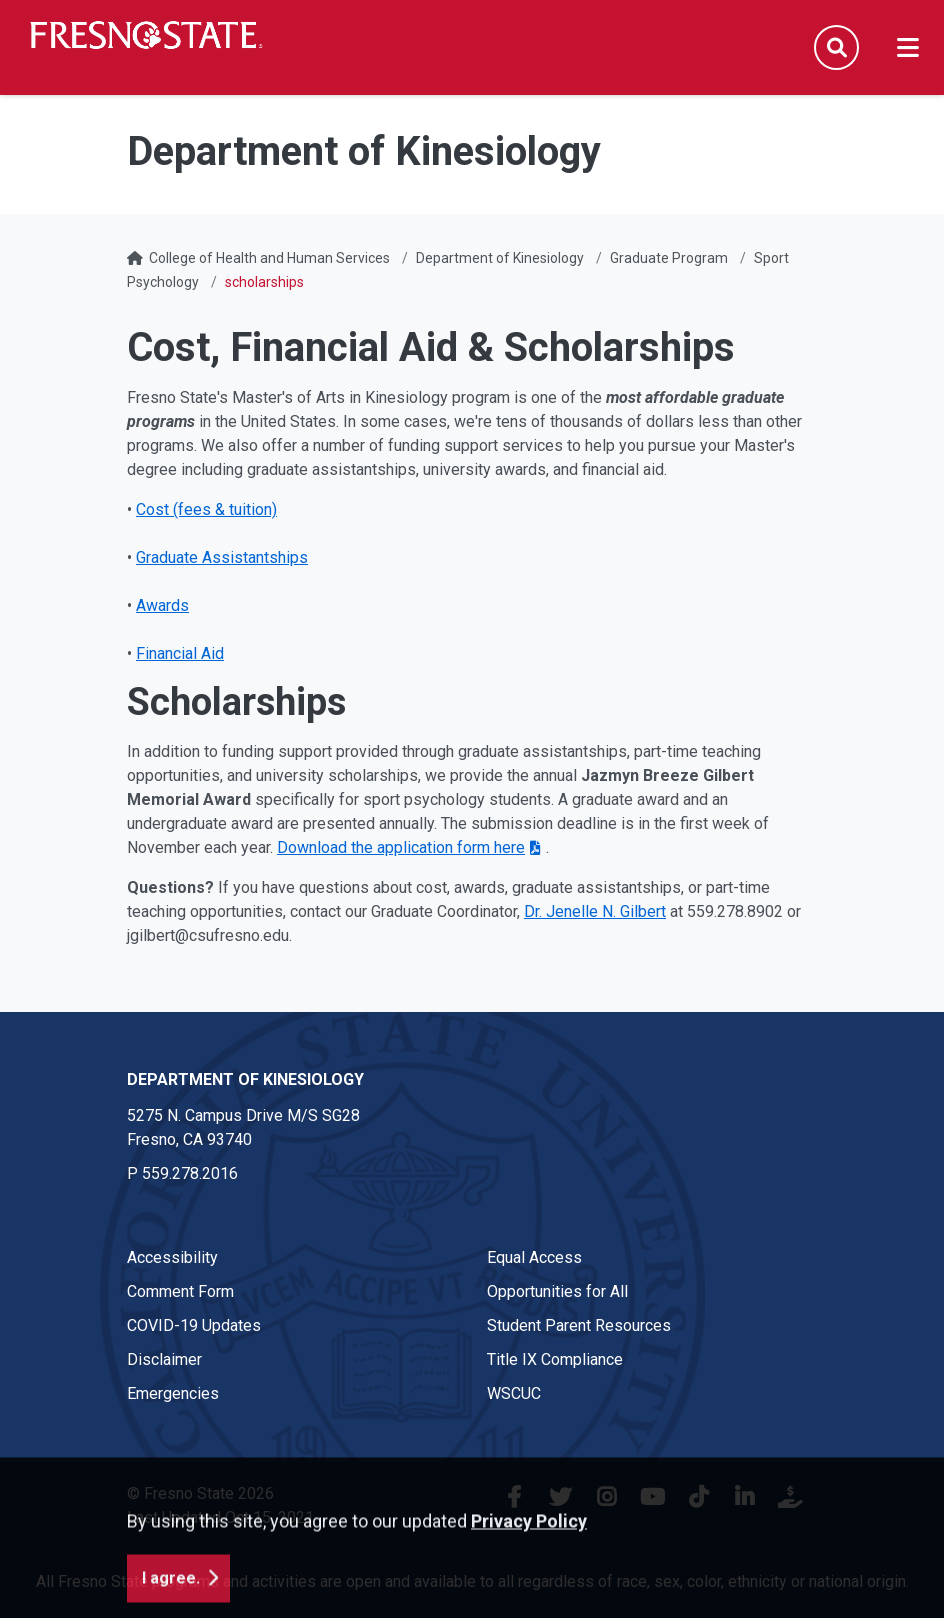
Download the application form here (401, 847)
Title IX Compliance (555, 1359)
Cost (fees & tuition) (206, 509)
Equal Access (534, 1257)
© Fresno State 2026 (200, 1493)
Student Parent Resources (579, 1325)
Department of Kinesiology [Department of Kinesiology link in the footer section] (245, 1079)
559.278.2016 (190, 1173)
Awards (162, 605)
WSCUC (514, 1393)
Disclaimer (164, 1359)
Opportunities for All (557, 1291)
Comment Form (180, 1291)
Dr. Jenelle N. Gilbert (595, 911)
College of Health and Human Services (269, 258)
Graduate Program (669, 258)
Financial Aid (180, 653)
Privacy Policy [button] (529, 1581)
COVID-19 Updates (194, 1325)
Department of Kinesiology (500, 258)
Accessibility (172, 1257)
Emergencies (173, 1393)
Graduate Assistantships (222, 557)
